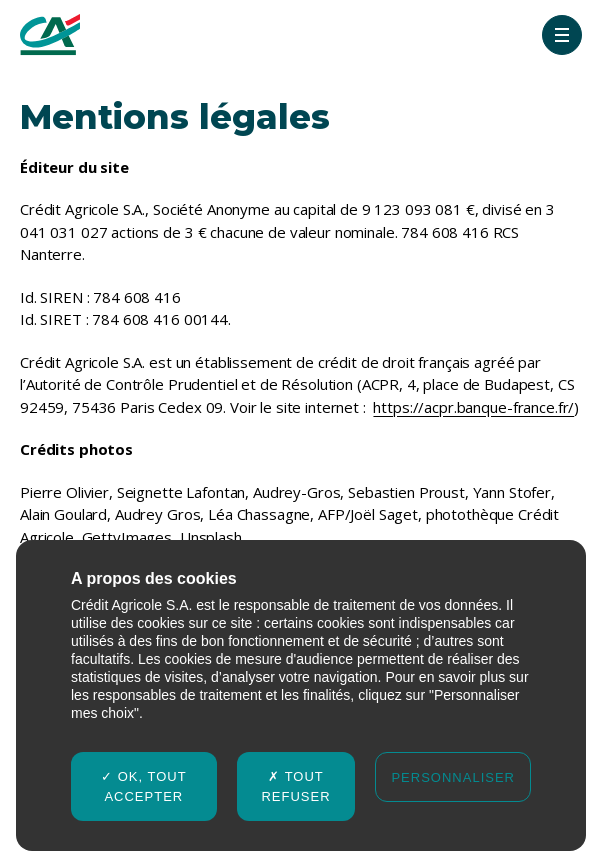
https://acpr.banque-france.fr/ (473, 407)
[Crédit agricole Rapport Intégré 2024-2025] (50, 34)
